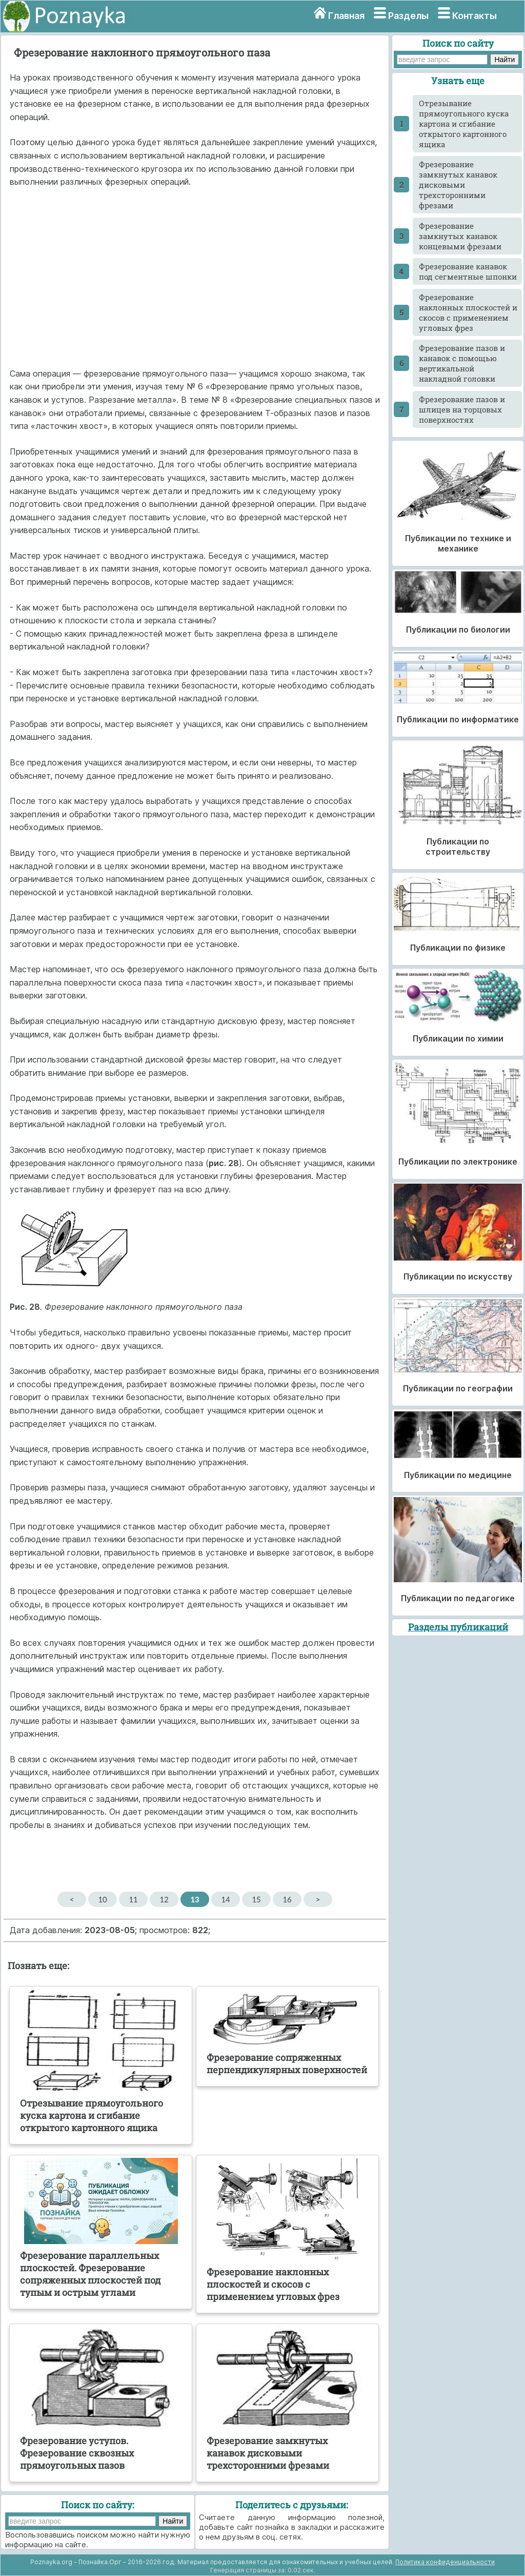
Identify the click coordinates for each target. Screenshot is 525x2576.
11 (133, 1899)
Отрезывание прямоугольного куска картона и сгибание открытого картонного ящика (464, 123)
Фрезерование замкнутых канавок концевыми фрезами (460, 236)
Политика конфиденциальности (445, 2562)
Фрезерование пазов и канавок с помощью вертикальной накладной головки (462, 363)
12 (163, 1899)
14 (225, 1899)
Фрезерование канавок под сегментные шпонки (468, 271)
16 (286, 1899)
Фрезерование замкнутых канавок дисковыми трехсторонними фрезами (458, 184)
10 (102, 1899)
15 (256, 1899)
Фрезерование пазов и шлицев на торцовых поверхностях (462, 409)
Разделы (408, 15)
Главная (346, 15)
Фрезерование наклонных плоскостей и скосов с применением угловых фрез (468, 312)
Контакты (474, 15)
